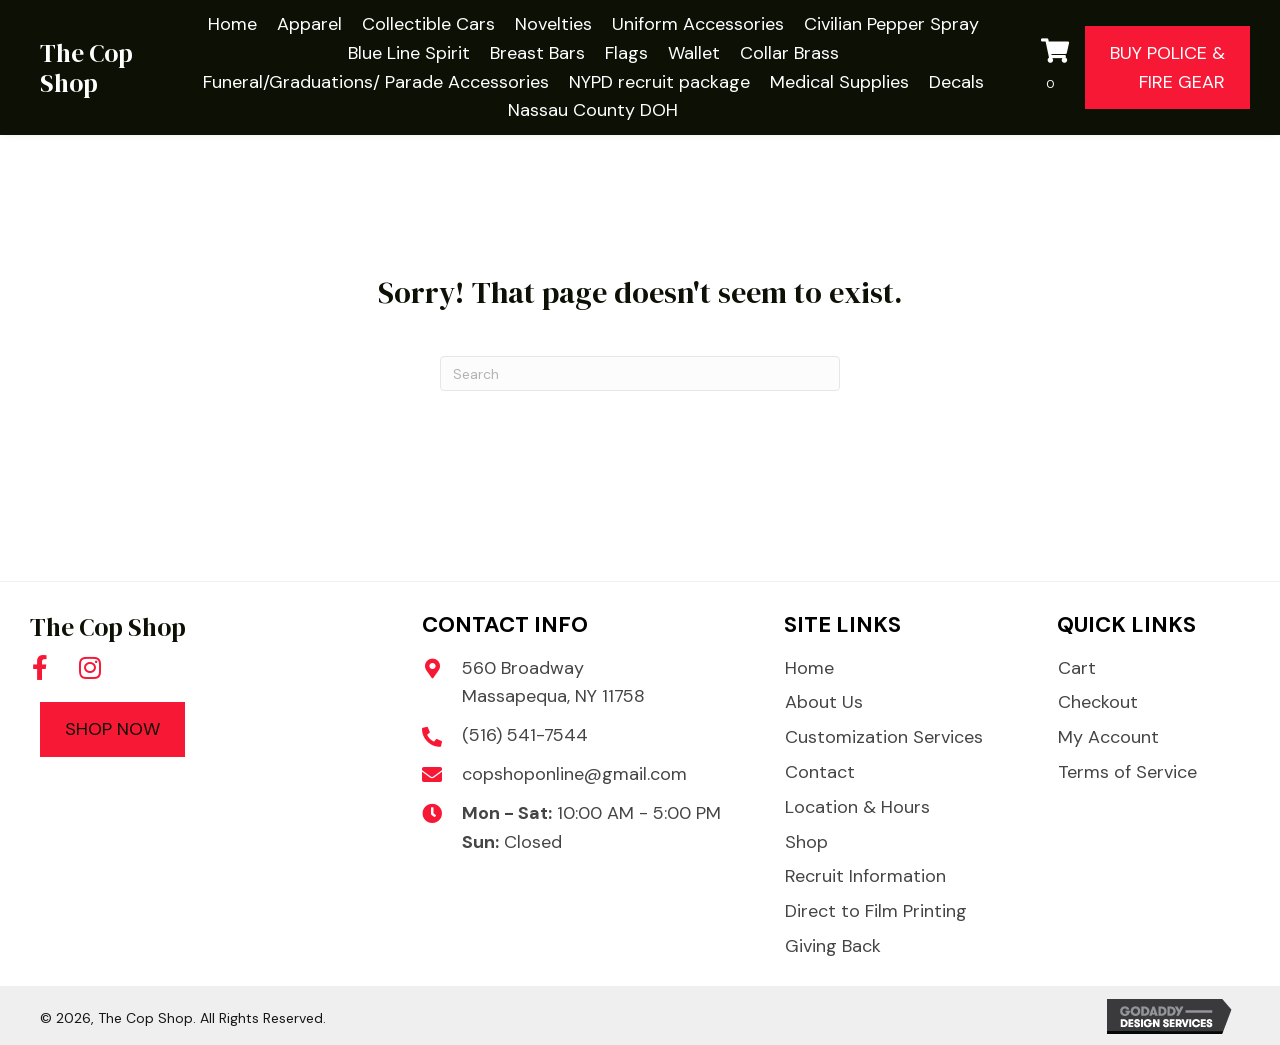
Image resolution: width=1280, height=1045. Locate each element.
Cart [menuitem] (1077, 668)
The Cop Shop (86, 68)
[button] (40, 667)
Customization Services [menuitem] (884, 737)
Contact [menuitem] (820, 772)
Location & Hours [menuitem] (857, 807)
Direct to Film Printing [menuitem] (876, 911)
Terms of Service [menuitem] (1127, 772)
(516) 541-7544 (525, 735)
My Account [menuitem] (1108, 737)
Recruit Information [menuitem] (865, 876)
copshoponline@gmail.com (574, 774)
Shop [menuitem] (806, 842)
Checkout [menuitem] (1098, 702)
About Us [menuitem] (824, 702)
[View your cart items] (1058, 68)
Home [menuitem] (809, 668)
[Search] (640, 373)
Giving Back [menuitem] (833, 946)
